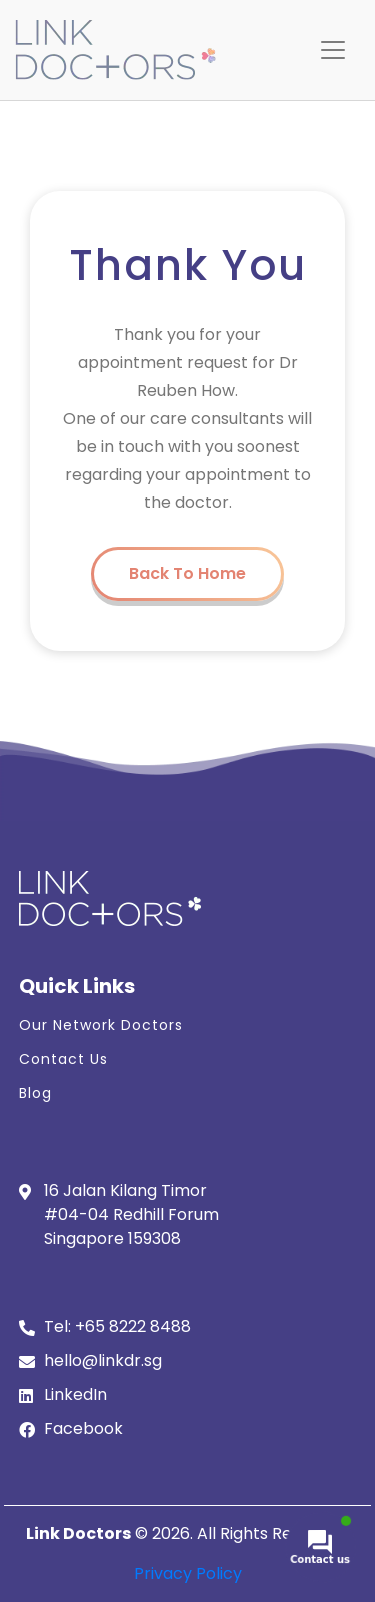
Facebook (83, 1428)
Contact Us (63, 1059)
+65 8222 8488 (133, 1326)
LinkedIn (75, 1394)
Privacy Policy (188, 1573)
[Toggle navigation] (333, 50)
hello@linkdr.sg (103, 1360)
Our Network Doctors (101, 1025)
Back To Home (187, 573)
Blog (35, 1093)
